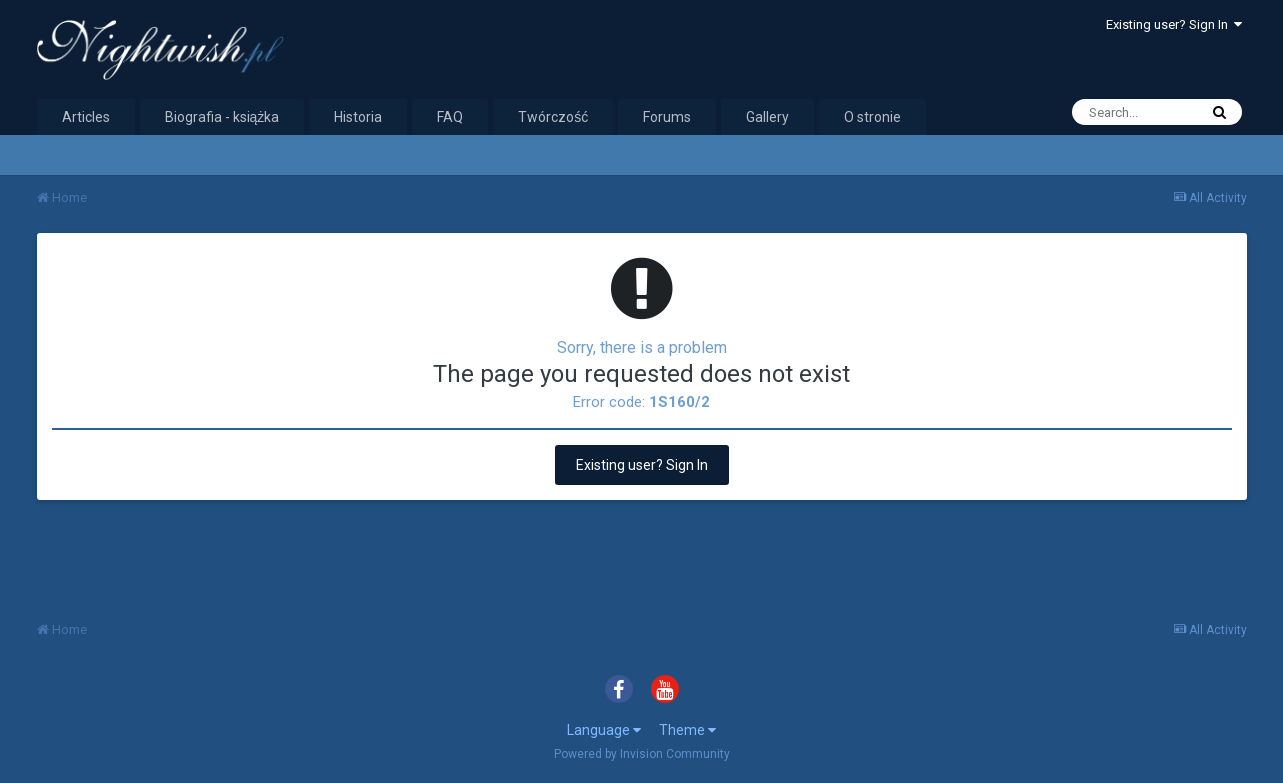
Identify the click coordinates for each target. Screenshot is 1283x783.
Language (604, 730)
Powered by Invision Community (642, 754)
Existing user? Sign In (1174, 24)
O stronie (872, 117)
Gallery (767, 117)
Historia (358, 117)
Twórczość (553, 117)
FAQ (450, 117)
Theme (687, 730)
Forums (667, 117)
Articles (86, 117)
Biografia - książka (222, 117)
